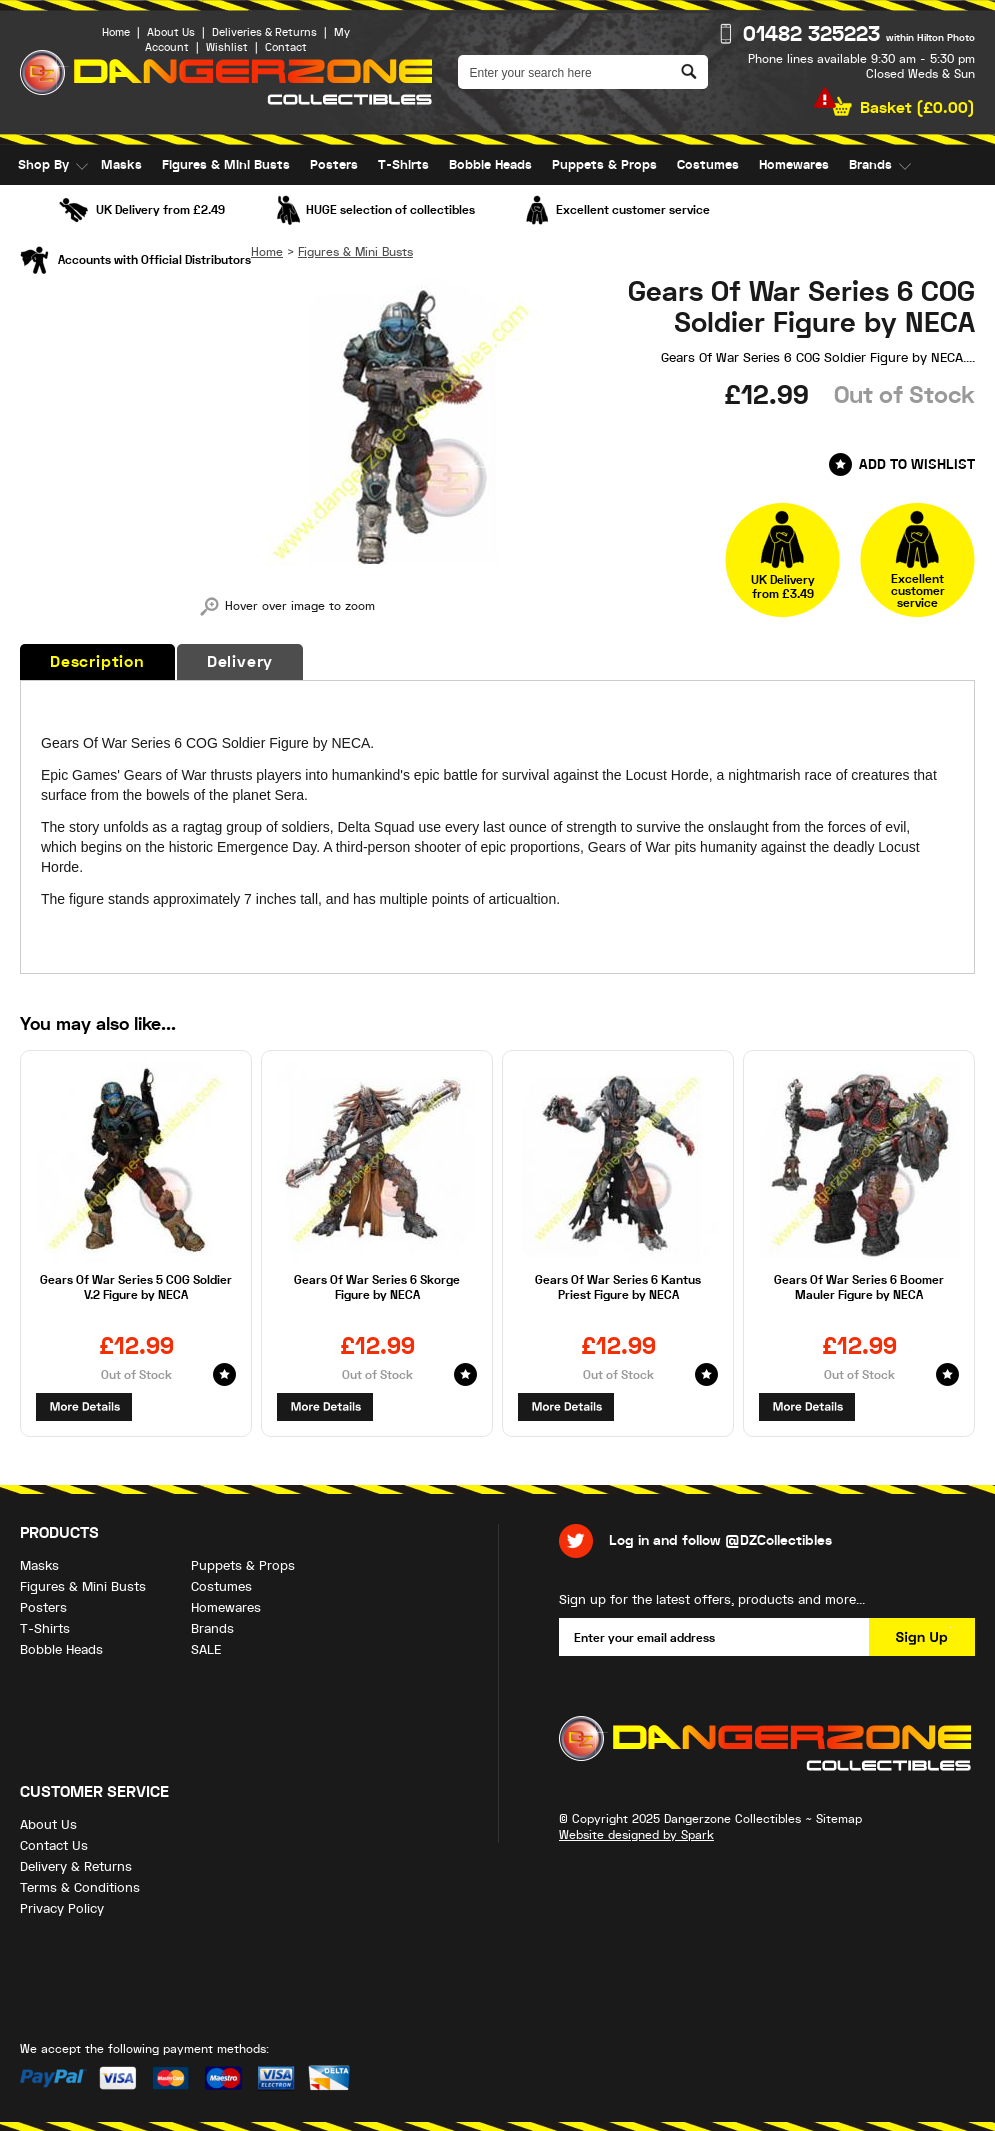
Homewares (794, 165)
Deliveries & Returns (264, 32)
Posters (334, 165)
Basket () (917, 108)
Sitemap (839, 1819)
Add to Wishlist (917, 464)
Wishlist (227, 47)
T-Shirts (403, 165)
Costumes (708, 165)
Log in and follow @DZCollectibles (720, 1540)
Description (97, 662)
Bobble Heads (490, 165)
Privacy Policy (62, 1908)
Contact (286, 47)
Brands (870, 165)
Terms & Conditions (80, 1887)
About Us (171, 32)
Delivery (240, 662)
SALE (33, 205)
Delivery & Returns (76, 1866)
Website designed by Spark (636, 1835)
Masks (121, 165)
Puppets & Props (604, 165)
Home (116, 32)
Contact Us (54, 1845)
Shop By (43, 165)
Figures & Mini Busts (226, 165)
